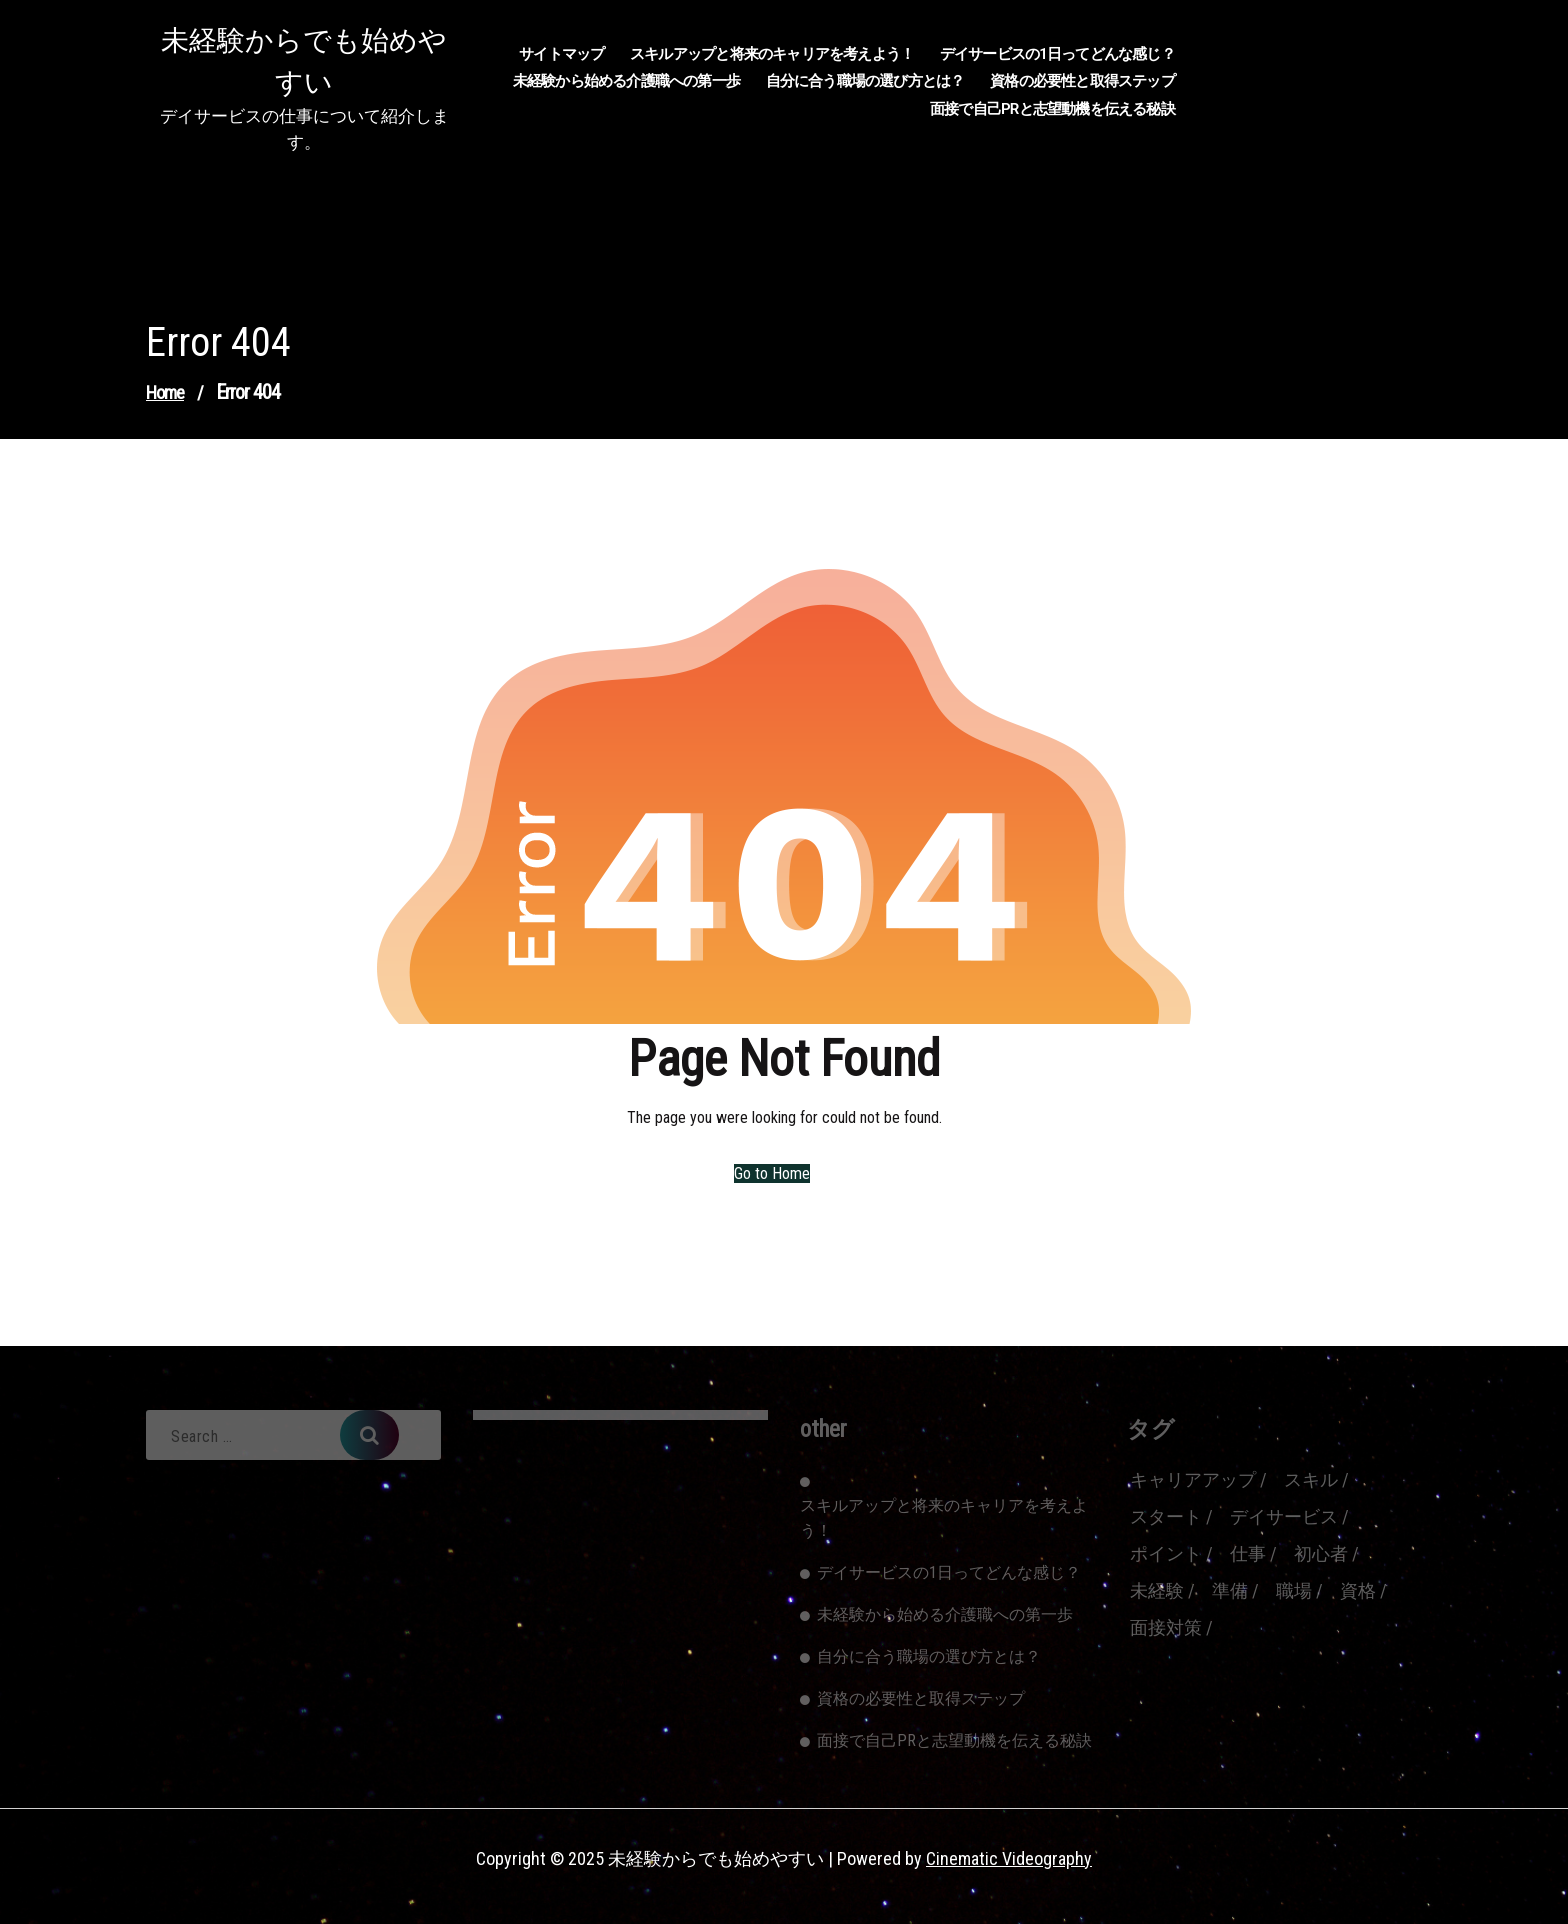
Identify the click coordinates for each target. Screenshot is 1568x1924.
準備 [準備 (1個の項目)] (1230, 1590)
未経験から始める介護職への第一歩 (626, 81)
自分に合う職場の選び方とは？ (865, 81)
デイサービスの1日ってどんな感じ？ (1057, 54)
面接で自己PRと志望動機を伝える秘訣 (1052, 109)
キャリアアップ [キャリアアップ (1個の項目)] (1193, 1479)
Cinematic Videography (1009, 1858)
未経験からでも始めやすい (304, 61)
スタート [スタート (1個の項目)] (1166, 1516)
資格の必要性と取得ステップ (1082, 81)
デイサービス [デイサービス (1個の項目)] (1284, 1516)
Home (165, 392)
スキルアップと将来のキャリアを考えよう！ (772, 54)
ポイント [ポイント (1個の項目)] (1166, 1553)
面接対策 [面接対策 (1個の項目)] (1166, 1627)
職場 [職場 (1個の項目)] (1294, 1590)
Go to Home (772, 1173)
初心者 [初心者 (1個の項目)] (1321, 1553)
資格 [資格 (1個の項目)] (1358, 1590)
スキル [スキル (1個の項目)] (1311, 1479)
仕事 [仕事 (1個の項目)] (1248, 1553)
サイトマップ (561, 54)
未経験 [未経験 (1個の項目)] (1157, 1590)
